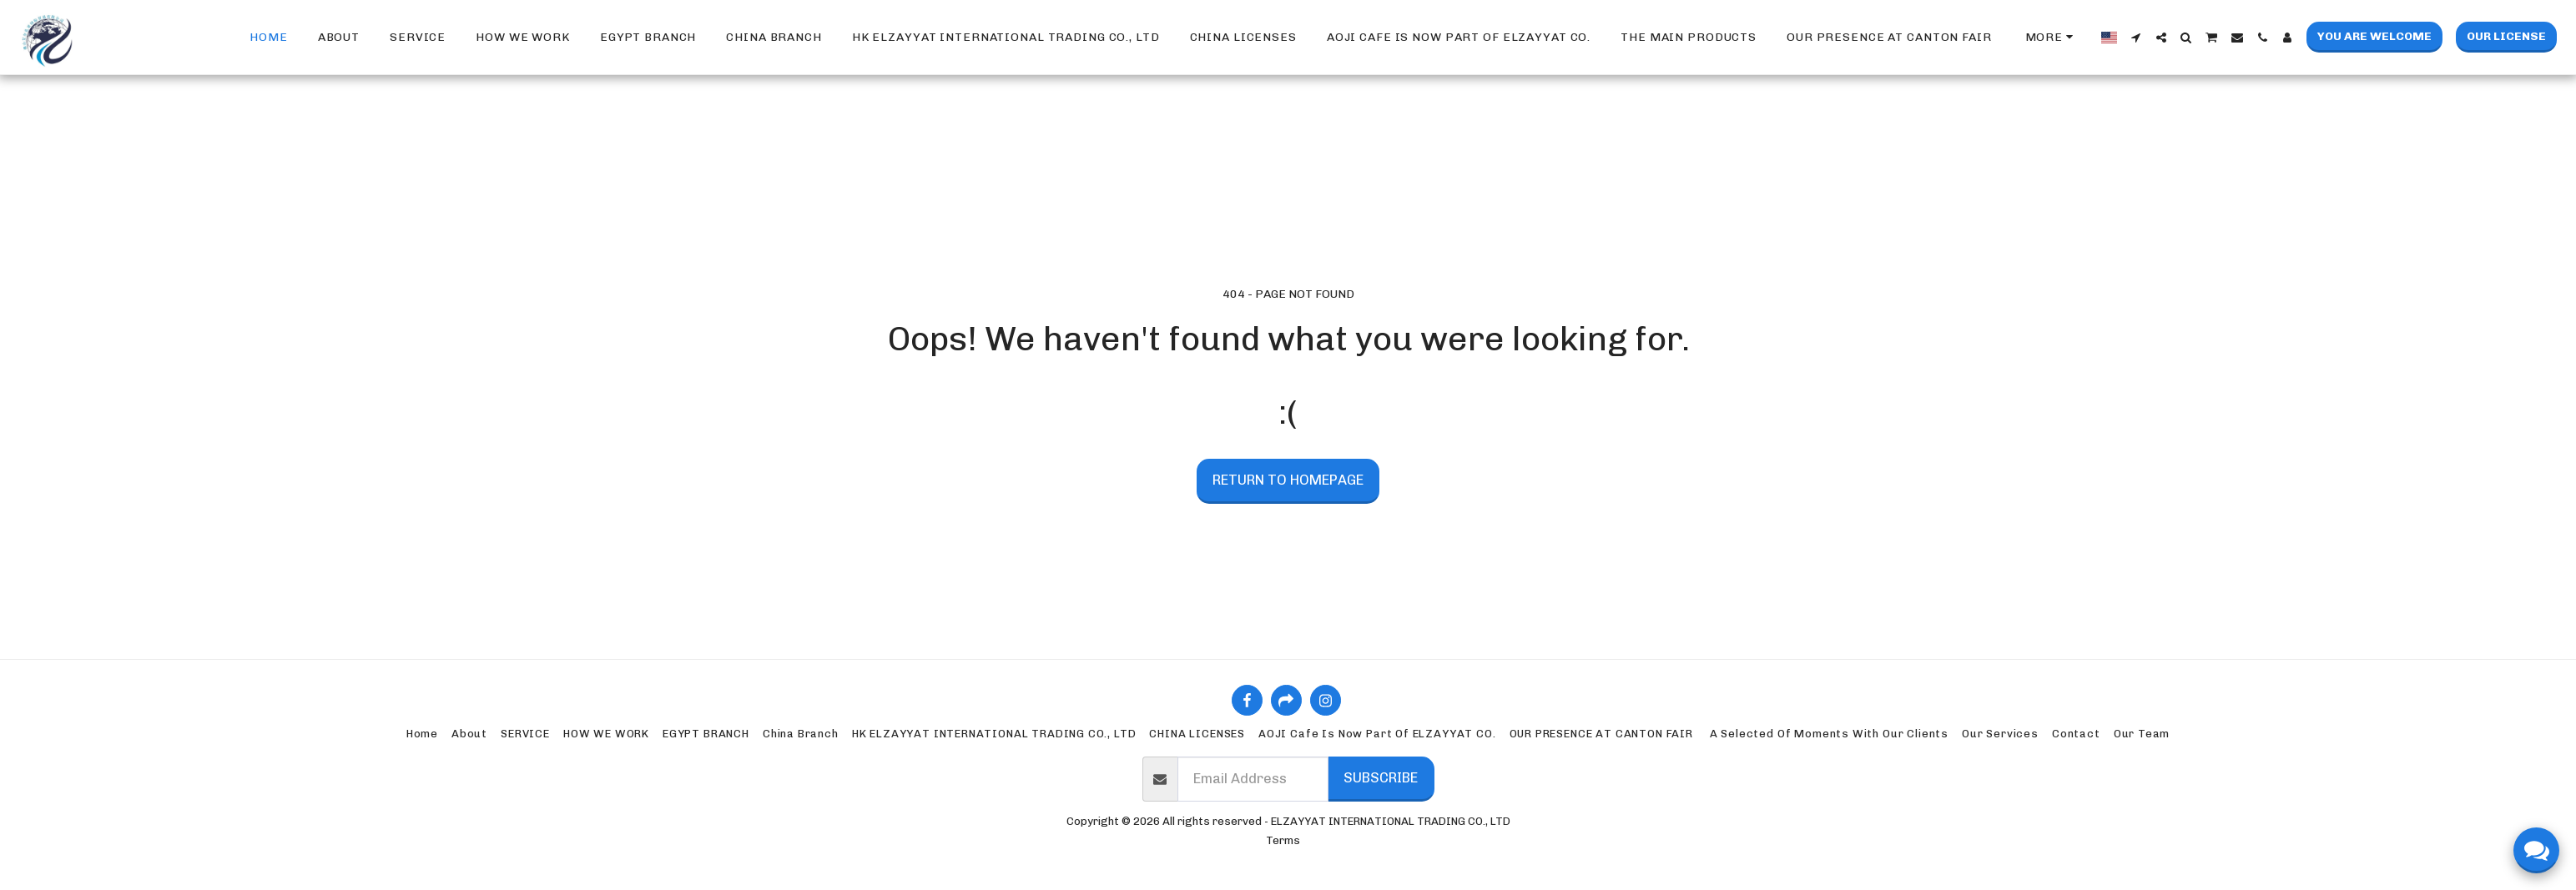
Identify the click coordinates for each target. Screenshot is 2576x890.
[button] (2136, 37)
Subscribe (1380, 777)
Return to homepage (1288, 479)
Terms (1283, 840)
